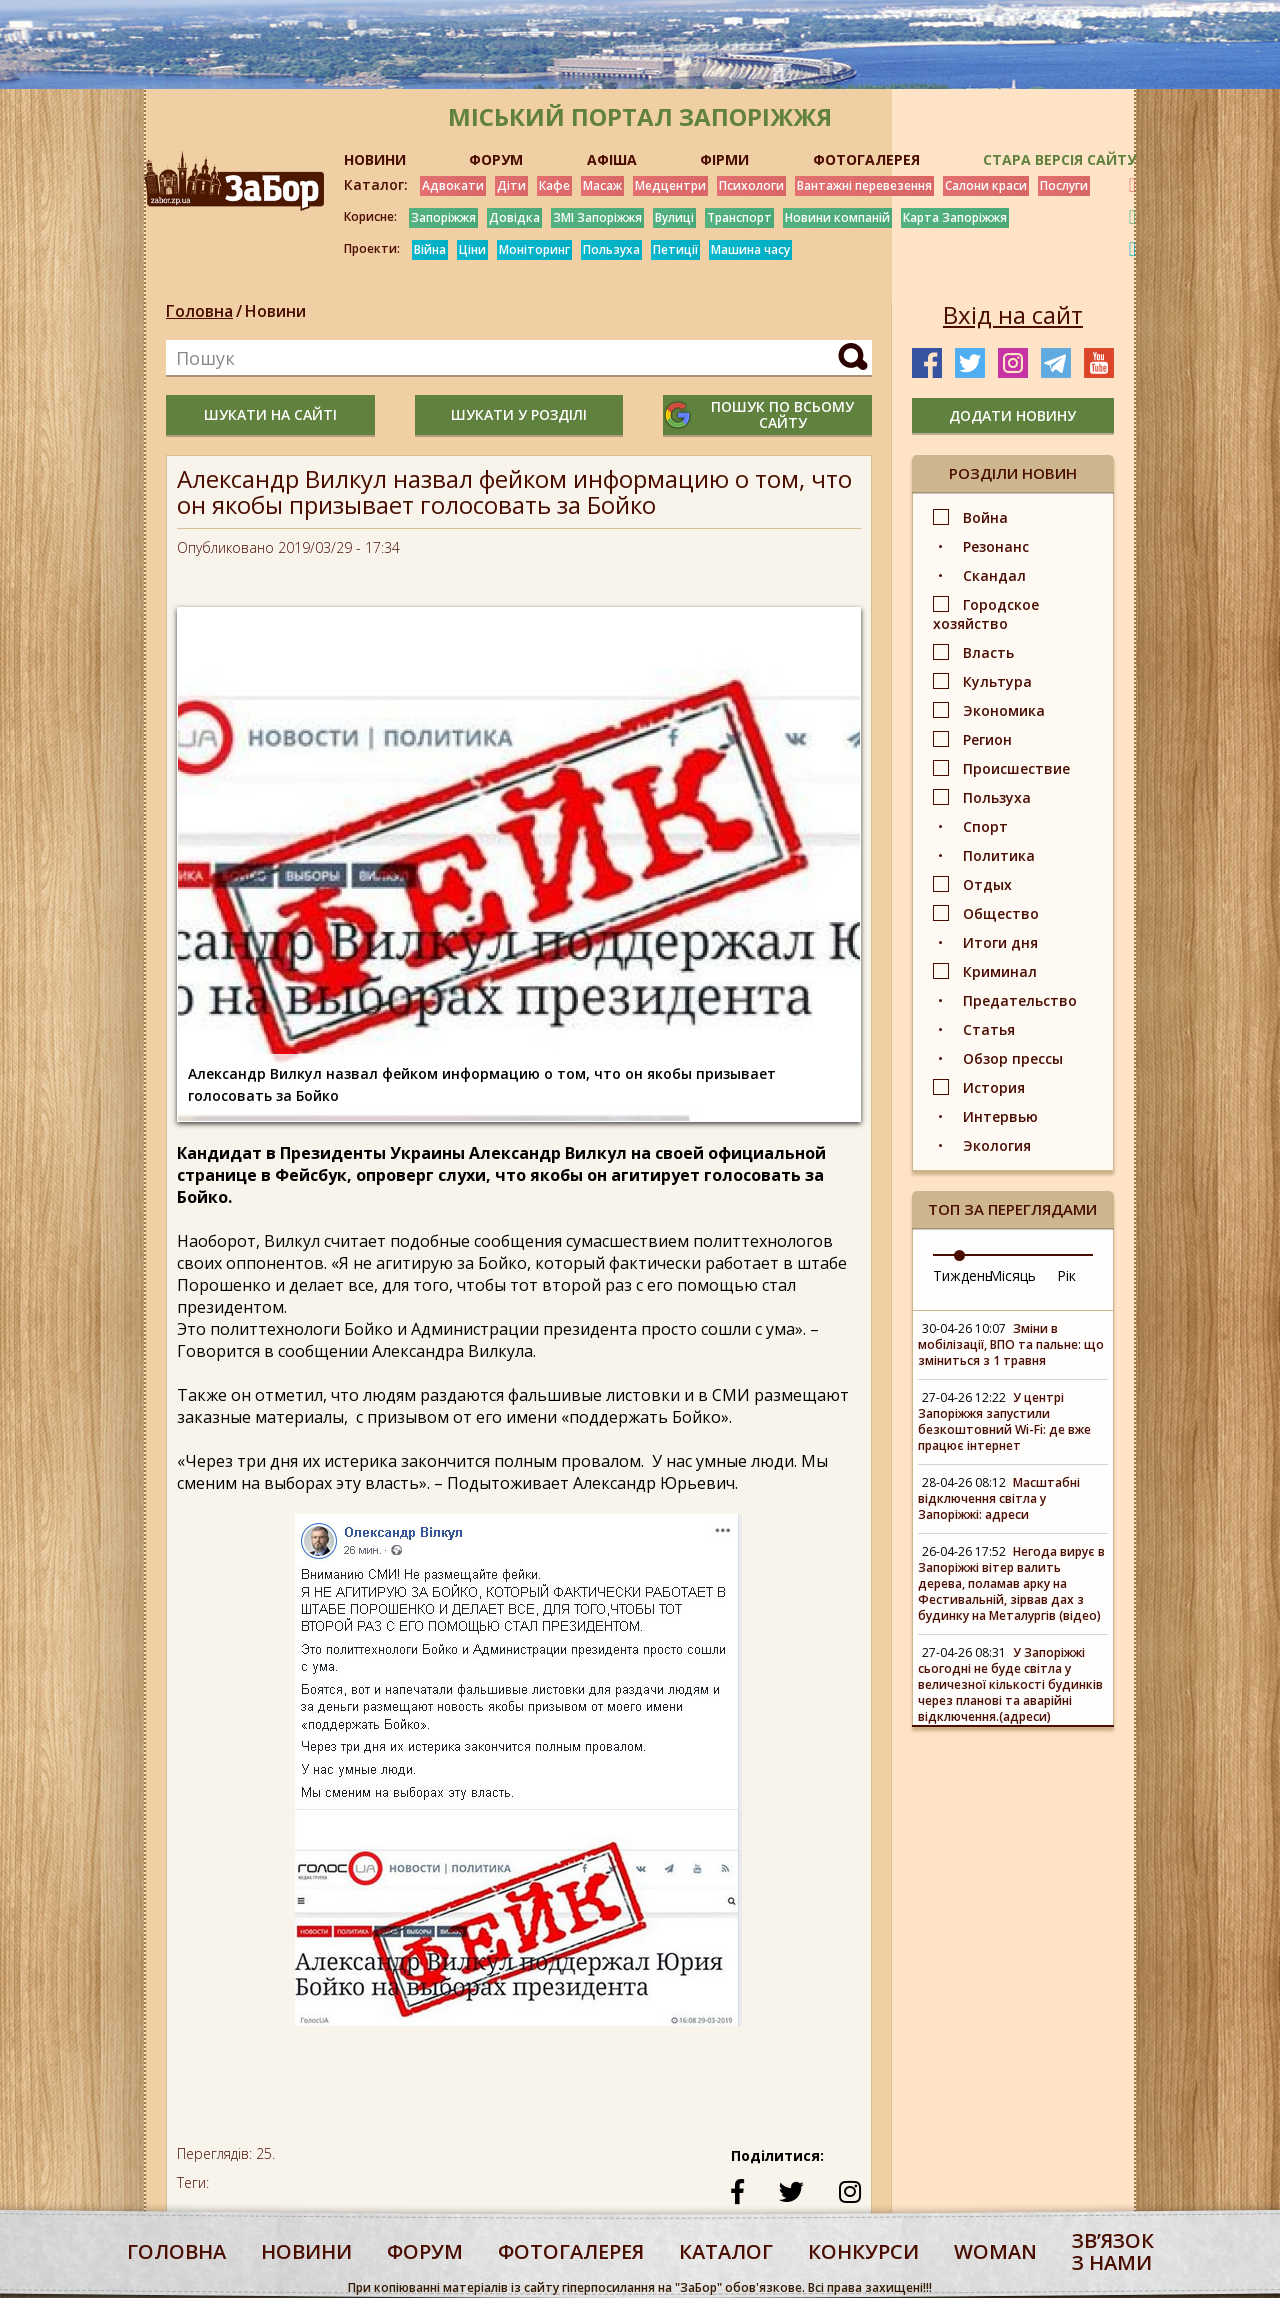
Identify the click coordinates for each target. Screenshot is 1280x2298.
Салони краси (986, 185)
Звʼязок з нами (1113, 2251)
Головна (199, 311)
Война (985, 517)
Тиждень (963, 1275)
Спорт (985, 826)
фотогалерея (571, 2251)
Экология (997, 1145)
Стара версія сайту (1059, 159)
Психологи (751, 185)
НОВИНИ (375, 159)
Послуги (1064, 185)
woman (995, 2251)
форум (425, 2251)
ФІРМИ (724, 159)
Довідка (514, 217)
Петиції (675, 249)
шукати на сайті (270, 414)
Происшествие (1016, 768)
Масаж (602, 185)
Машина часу (750, 249)
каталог (726, 2251)
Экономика (1004, 710)
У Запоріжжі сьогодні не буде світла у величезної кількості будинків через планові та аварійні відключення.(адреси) (1010, 1684)
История (994, 1087)
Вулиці (674, 217)
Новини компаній (837, 217)
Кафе (554, 185)
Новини (275, 311)
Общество (1001, 913)
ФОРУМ (496, 159)
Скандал (994, 575)
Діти (511, 185)
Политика (999, 855)
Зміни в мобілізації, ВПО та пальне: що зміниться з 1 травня (1011, 1344)
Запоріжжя (443, 217)
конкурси (863, 2251)
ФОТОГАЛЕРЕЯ (866, 159)
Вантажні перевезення (864, 185)
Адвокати (453, 185)
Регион (987, 739)
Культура (997, 681)
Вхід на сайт (1013, 315)
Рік (1066, 1275)
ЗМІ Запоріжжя (597, 217)
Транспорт (739, 217)
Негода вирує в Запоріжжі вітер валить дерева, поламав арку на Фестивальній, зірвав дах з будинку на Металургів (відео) (1011, 1583)
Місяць (1012, 1275)
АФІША (612, 159)
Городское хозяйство (986, 614)
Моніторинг (534, 249)
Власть (988, 652)
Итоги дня (1000, 942)
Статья (989, 1029)
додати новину (1012, 415)
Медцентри (670, 185)
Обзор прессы (1013, 1058)
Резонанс (996, 546)
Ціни (472, 249)
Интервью (1000, 1116)
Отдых (987, 884)
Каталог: (376, 185)
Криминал (1000, 971)
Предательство (1020, 1000)
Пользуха (611, 249)
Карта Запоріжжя (955, 217)
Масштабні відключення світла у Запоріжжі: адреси (999, 1498)
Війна (430, 249)
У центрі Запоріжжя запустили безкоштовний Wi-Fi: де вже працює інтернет (1004, 1421)
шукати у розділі (519, 414)
